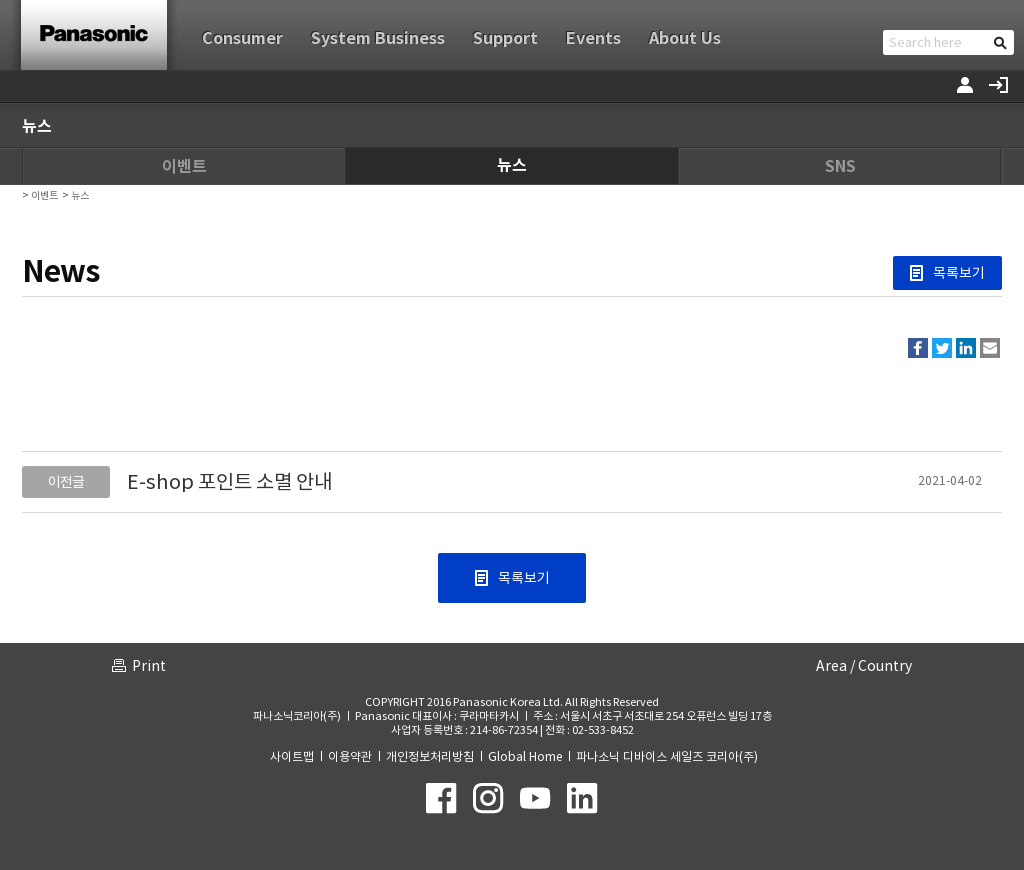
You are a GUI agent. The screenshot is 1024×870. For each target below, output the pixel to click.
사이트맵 (292, 756)
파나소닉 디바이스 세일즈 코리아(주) (667, 756)
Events (593, 38)
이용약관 (350, 756)
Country (885, 666)
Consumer (242, 38)
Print (149, 666)
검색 (1000, 42)
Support (505, 38)
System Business (378, 38)
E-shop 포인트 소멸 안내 (229, 482)
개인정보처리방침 (430, 756)
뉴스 (512, 165)
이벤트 (184, 166)
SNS (840, 166)
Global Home (525, 756)
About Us (685, 38)
